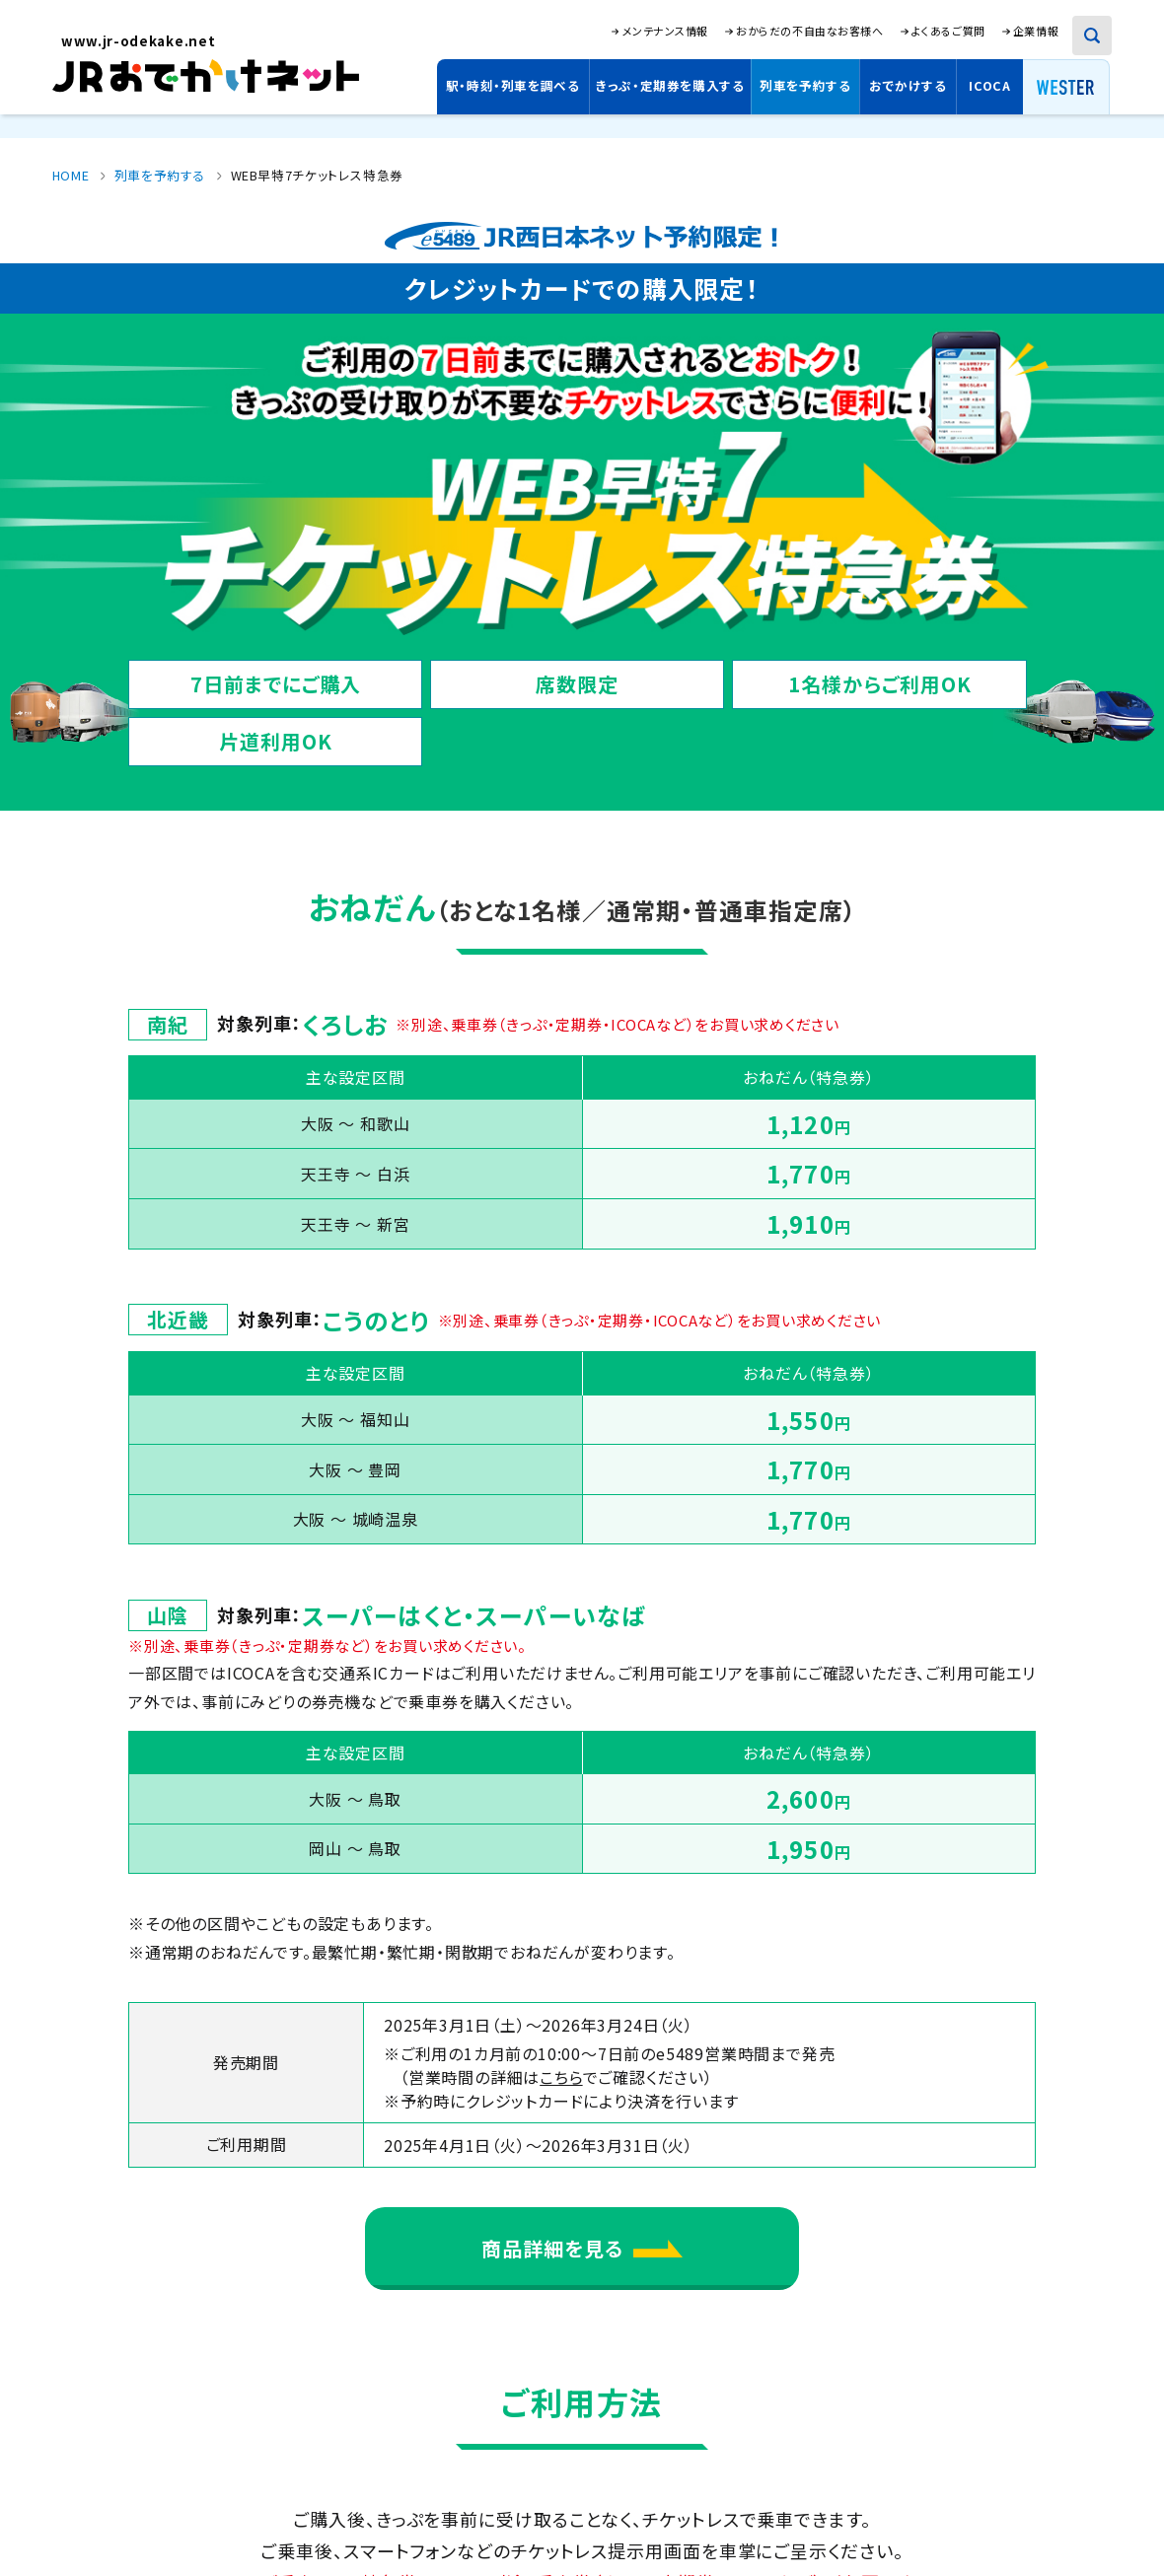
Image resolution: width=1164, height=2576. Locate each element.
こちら (561, 2077)
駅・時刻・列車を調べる (513, 85)
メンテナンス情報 (665, 31)
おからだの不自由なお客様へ (809, 30)
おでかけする (908, 85)
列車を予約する (805, 85)
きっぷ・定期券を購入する (670, 85)
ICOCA (989, 85)
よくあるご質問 (948, 31)
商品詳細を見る (582, 2248)
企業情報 (1035, 31)
